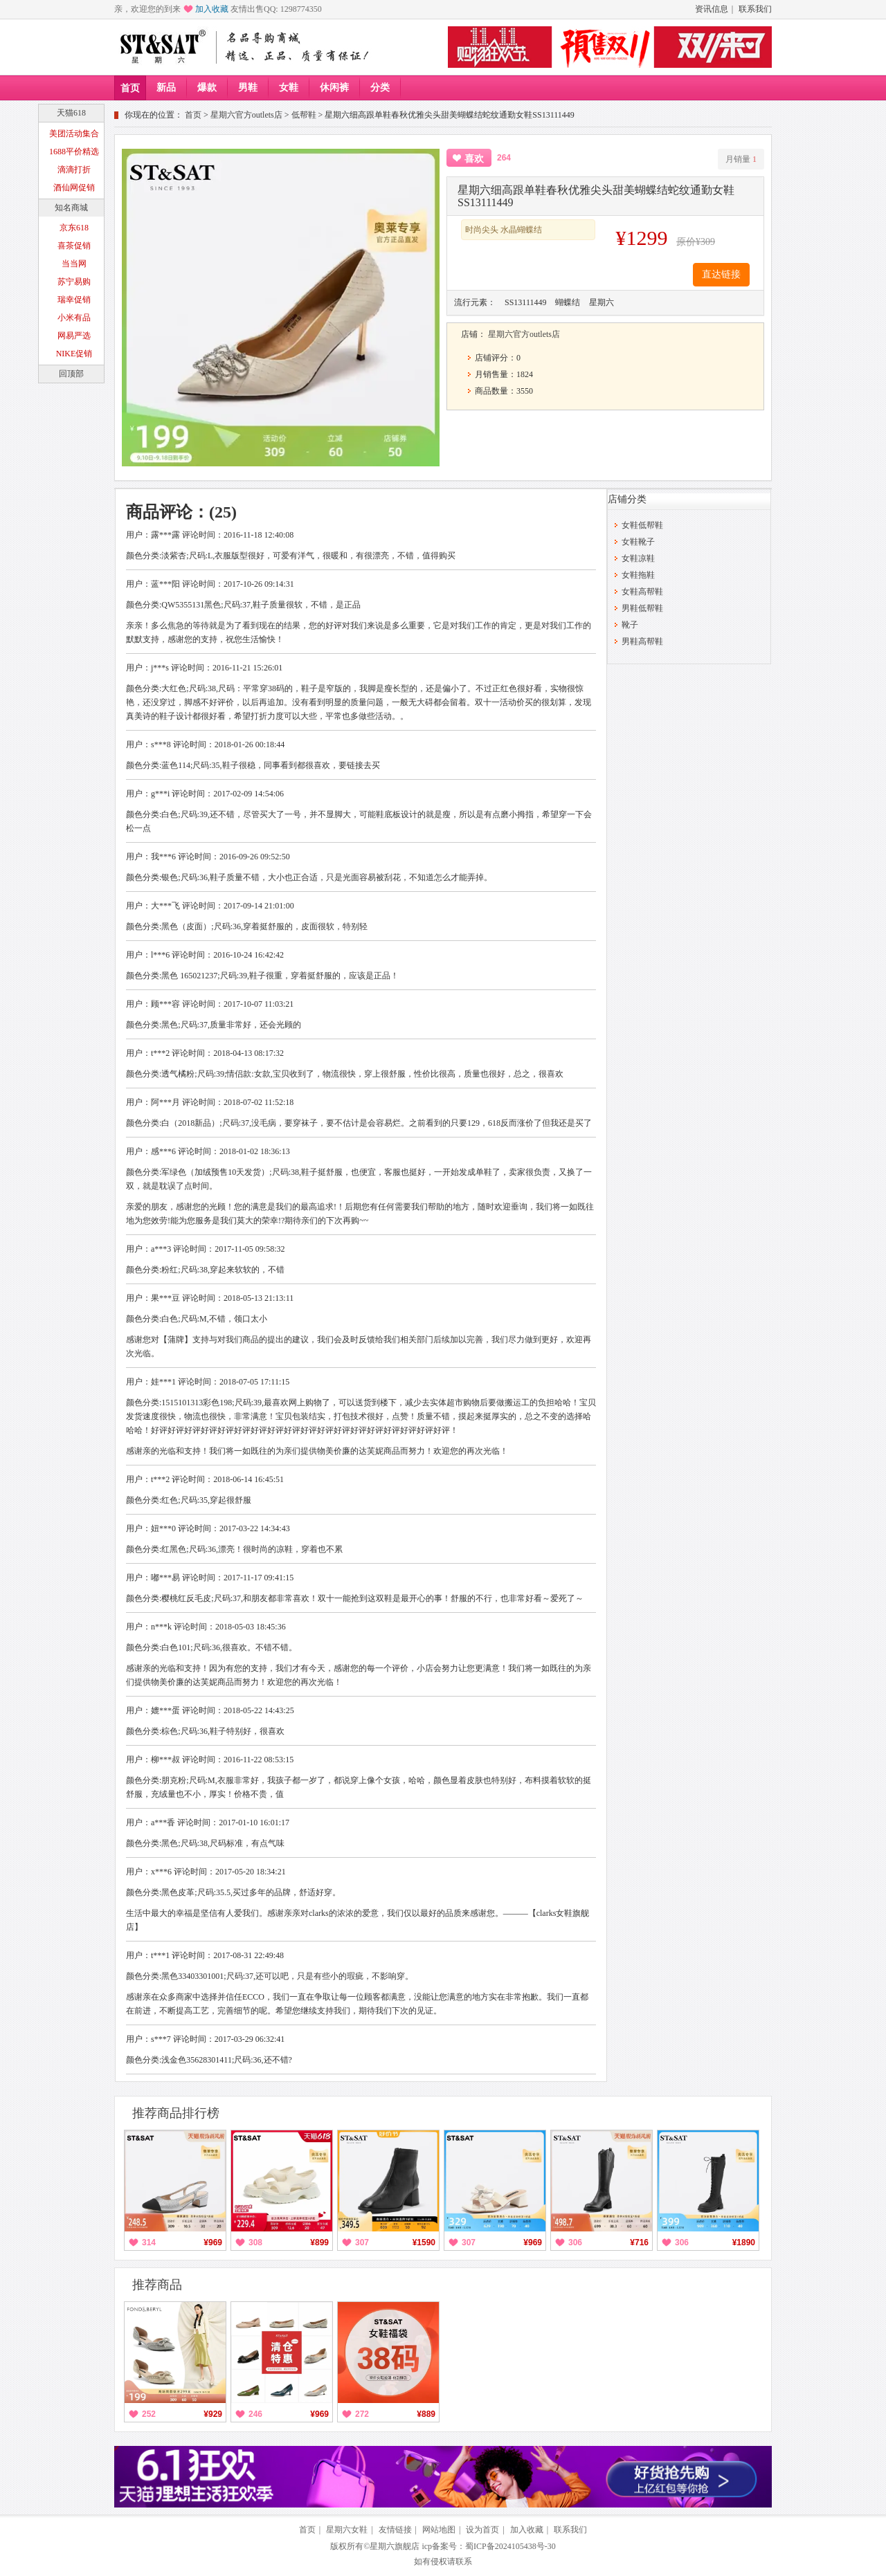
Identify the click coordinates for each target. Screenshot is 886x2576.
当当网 (74, 263)
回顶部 (71, 373)
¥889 (426, 2414)
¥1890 (743, 2242)
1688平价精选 (74, 151)
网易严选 (74, 335)
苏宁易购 (74, 281)
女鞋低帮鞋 (642, 525)
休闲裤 (334, 87)
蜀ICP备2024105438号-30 (510, 2546)
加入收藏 (211, 9)
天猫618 (71, 113)
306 (575, 2242)
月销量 (741, 159)
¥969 (213, 2242)
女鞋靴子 (638, 542)
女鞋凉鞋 (638, 558)
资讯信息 (711, 9)
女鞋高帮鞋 (642, 591)
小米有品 (74, 317)
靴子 (630, 625)
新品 (166, 87)
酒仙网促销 (74, 187)
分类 (380, 87)
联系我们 (755, 9)
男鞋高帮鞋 (642, 641)
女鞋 (288, 87)
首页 (130, 88)
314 (149, 2242)
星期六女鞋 (347, 2529)
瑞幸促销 (74, 299)
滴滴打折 (74, 169)
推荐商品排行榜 (175, 2113)
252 (149, 2414)
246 (255, 2414)
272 (362, 2414)
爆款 (207, 87)
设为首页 (482, 2529)
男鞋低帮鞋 (642, 608)
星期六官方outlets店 (246, 115)
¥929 (213, 2414)
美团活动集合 (74, 133)
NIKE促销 (74, 353)
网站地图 (438, 2529)
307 (362, 2242)
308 (255, 2242)
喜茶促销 (74, 245)
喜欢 (474, 159)
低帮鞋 (303, 115)
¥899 (319, 2242)
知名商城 (71, 207)
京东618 (74, 227)
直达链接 (721, 274)
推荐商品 (157, 2285)
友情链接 (395, 2529)
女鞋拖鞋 (638, 575)
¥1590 (424, 2242)
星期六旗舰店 (394, 2546)
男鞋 (247, 87)
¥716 (639, 2242)
